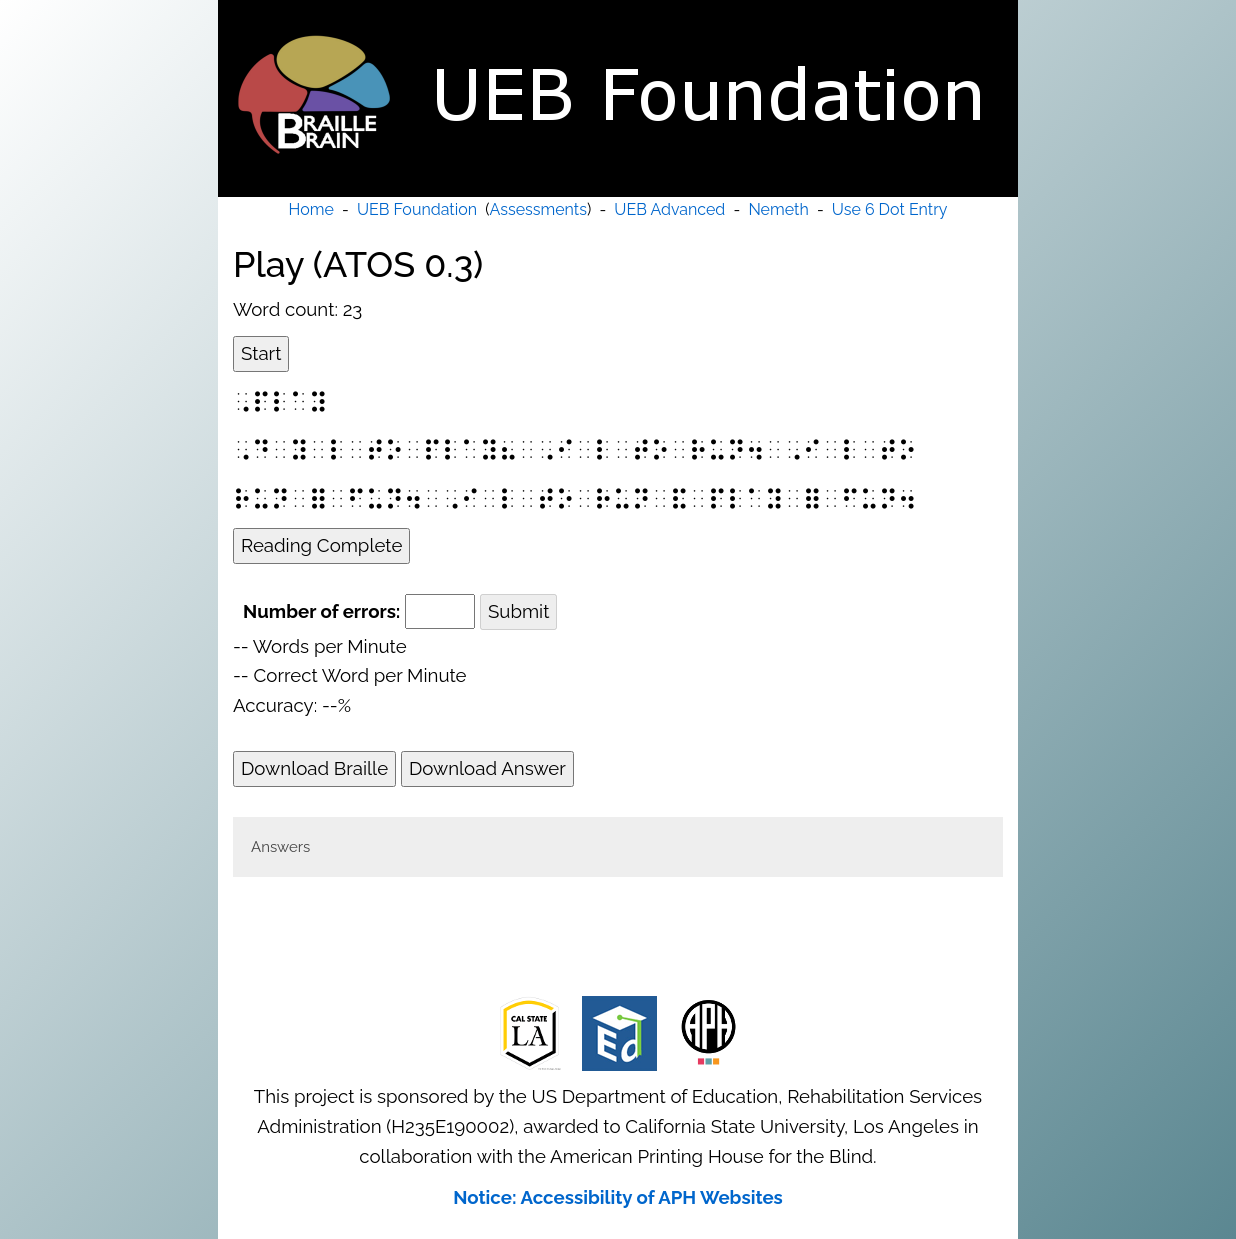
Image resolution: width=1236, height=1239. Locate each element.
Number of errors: (321, 611)
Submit (518, 611)
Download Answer (487, 768)
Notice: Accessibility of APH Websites (618, 1197)
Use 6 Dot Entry (890, 209)
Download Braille (314, 768)
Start (261, 353)
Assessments (538, 209)
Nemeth (778, 209)
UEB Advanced (669, 209)
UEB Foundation (417, 209)
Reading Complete (321, 545)
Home (311, 209)
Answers (280, 847)
